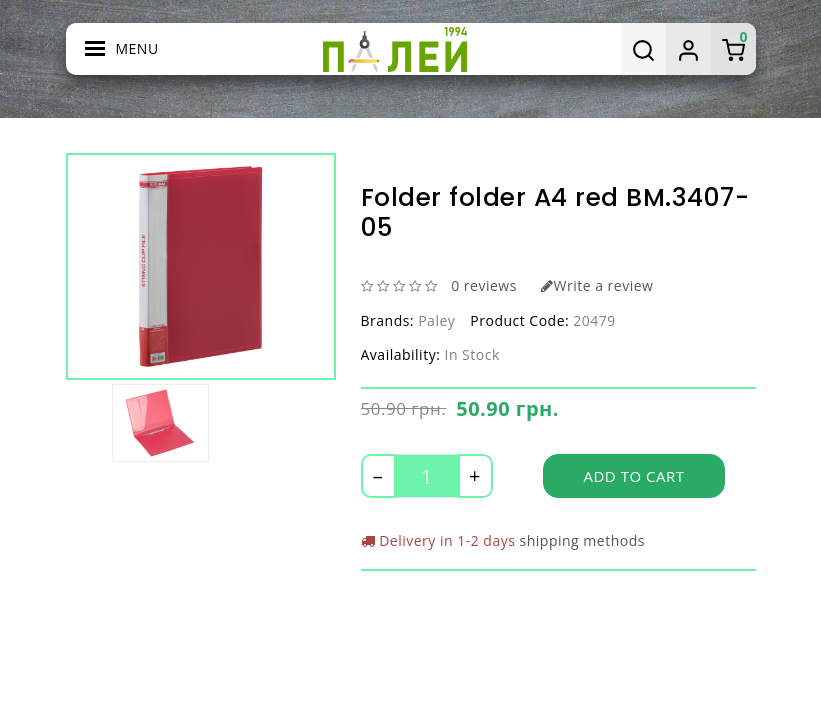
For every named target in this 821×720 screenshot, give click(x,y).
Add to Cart (634, 476)
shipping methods (582, 540)
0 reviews (484, 285)
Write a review (597, 285)
